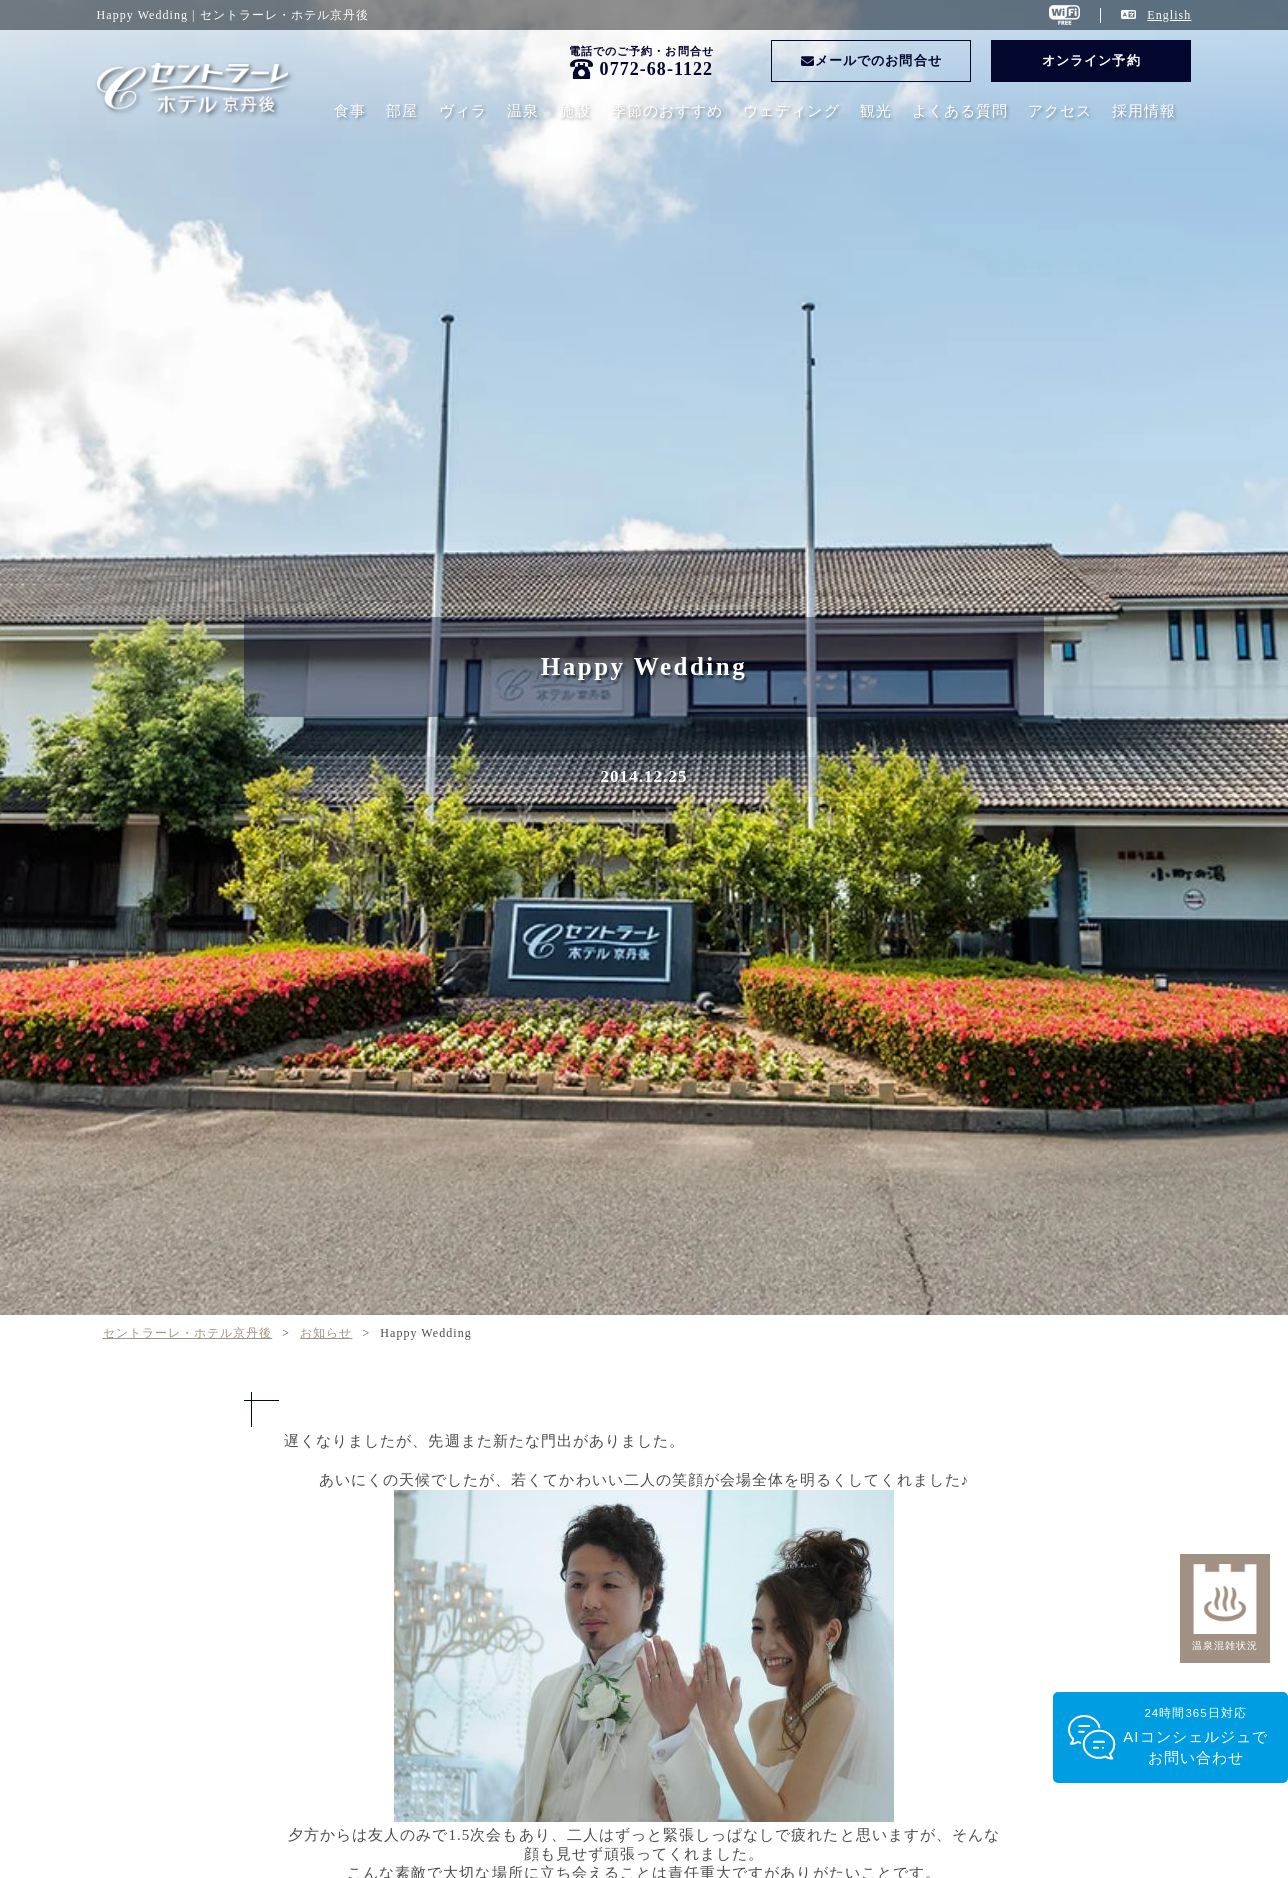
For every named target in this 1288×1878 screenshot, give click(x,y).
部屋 (402, 111)
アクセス (1060, 111)
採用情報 (1144, 111)
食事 (350, 111)
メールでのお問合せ (871, 60)
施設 (575, 111)
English (1169, 15)
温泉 (523, 111)
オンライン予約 (1091, 60)
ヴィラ (463, 111)
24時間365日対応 (1195, 1737)
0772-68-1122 (657, 69)
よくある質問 (960, 111)
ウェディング (791, 111)
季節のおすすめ (667, 111)
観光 (876, 111)
